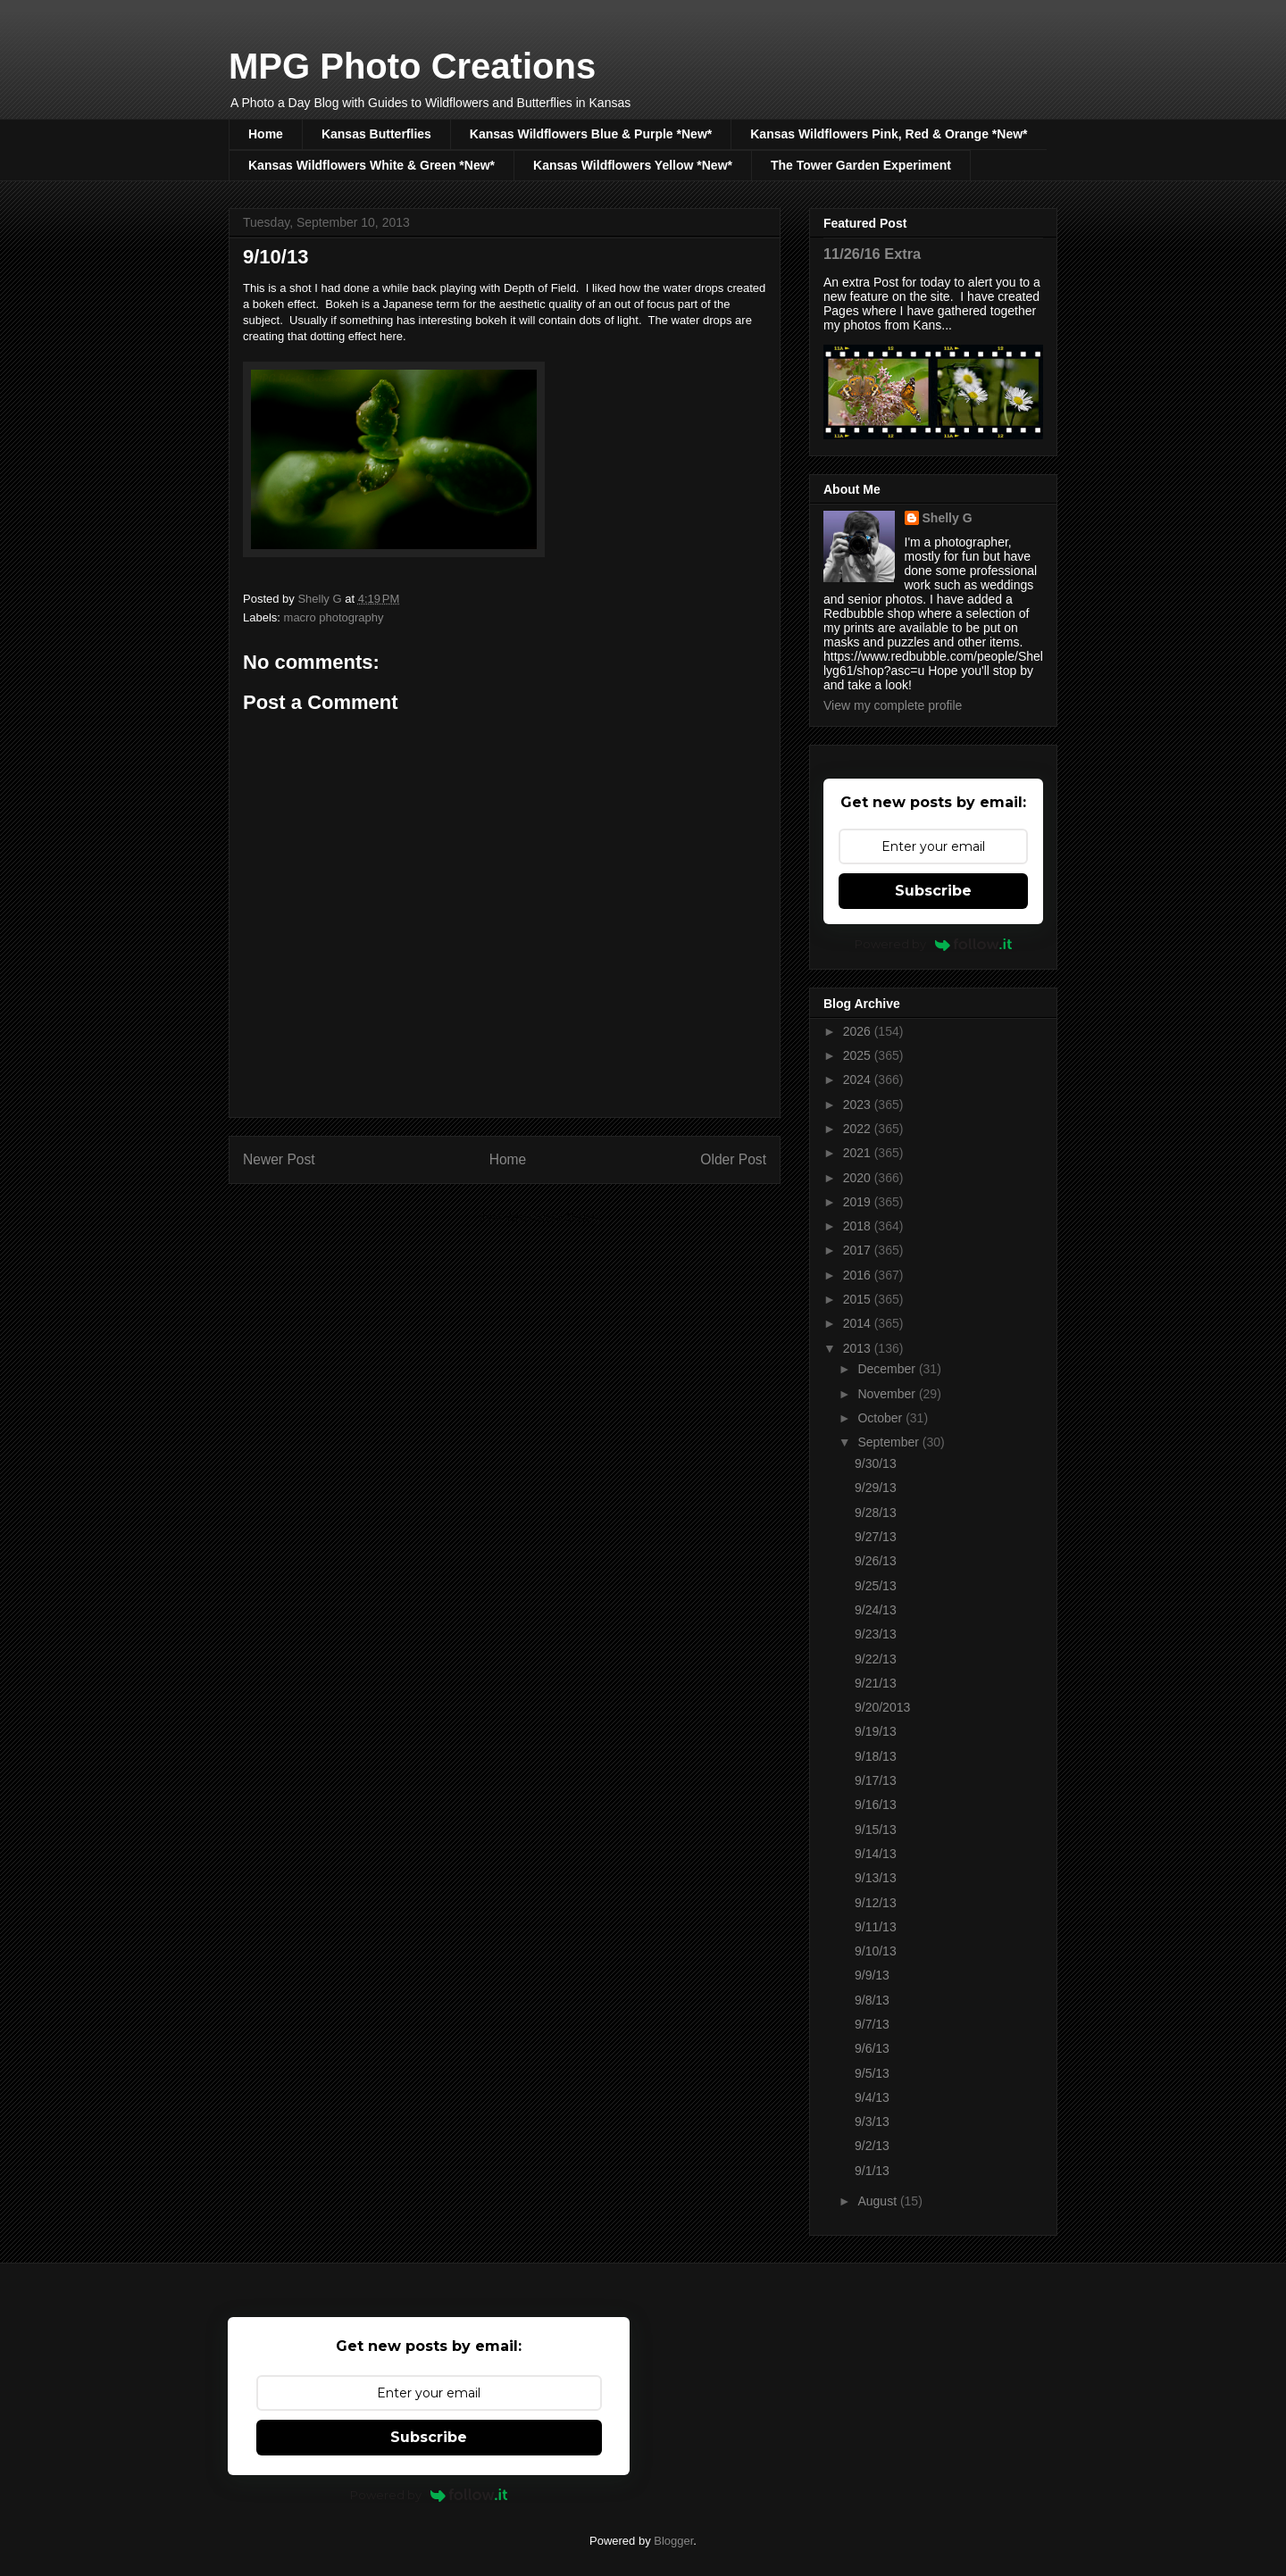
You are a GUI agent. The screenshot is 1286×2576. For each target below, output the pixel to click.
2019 (858, 1202)
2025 (858, 1055)
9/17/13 (876, 1780)
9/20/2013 (882, 1707)
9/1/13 (872, 2170)
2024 (858, 1079)
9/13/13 (876, 1878)
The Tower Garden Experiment (861, 165)
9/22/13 (876, 1659)
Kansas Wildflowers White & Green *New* (371, 165)
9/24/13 (876, 1610)
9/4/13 (872, 2097)
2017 (858, 1250)
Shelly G (948, 518)
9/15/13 (876, 1829)
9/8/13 (872, 2000)
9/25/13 (876, 1586)
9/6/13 (872, 2048)
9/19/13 (876, 1731)
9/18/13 (876, 1756)
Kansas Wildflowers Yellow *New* (632, 165)
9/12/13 (876, 1903)
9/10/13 (876, 1951)
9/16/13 (876, 1804)
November (887, 1394)
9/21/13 (876, 1683)
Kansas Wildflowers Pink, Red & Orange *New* (888, 134)
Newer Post (279, 1159)
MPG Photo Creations (412, 66)
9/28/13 (876, 1512)
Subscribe (933, 890)
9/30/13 (876, 1463)
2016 (858, 1275)
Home (265, 134)
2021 (858, 1153)
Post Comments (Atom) (540, 1217)
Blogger (673, 2540)
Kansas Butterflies (376, 134)
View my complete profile (892, 705)
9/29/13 (876, 1487)
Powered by (934, 944)
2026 (858, 1031)
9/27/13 (876, 1537)
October (881, 1418)
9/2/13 (872, 2145)
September (889, 1442)
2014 (858, 1323)
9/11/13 (876, 1927)
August (878, 2201)
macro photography (334, 617)
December (887, 1369)
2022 (858, 1128)
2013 (858, 1348)
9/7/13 (872, 2024)
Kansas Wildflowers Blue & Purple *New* (591, 134)
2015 (858, 1299)
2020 (858, 1178)
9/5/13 (872, 2073)
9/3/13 (872, 2121)
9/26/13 (876, 1561)
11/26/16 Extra (872, 254)
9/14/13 (876, 1854)
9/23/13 (876, 1634)
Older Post (733, 1159)
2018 (858, 1226)
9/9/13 (872, 1975)
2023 (858, 1104)
